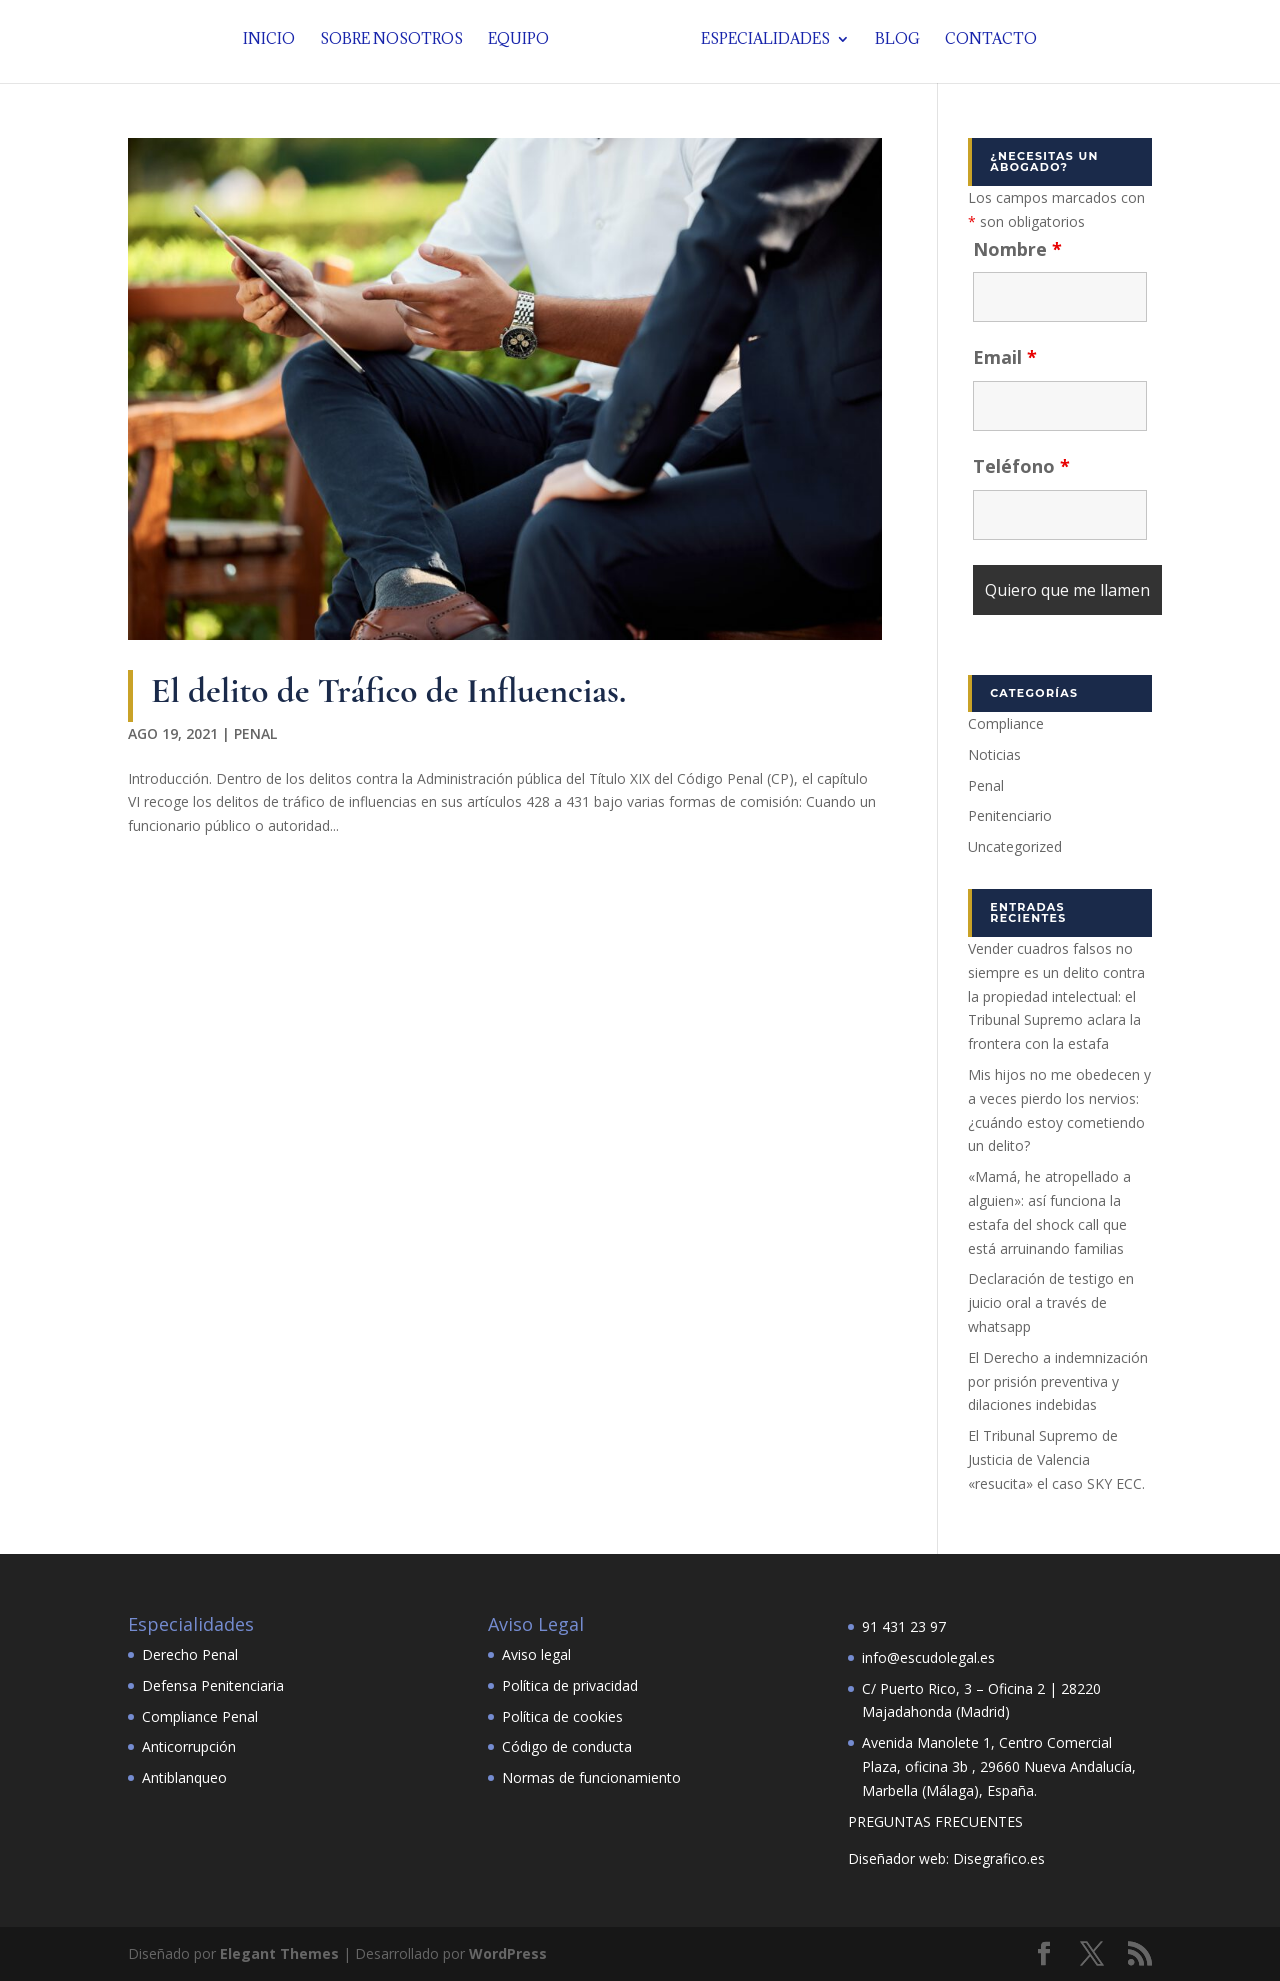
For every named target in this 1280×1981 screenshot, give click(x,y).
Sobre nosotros (396, 45)
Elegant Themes (279, 1953)
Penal (255, 733)
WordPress (508, 1953)
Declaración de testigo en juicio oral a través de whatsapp (1051, 1302)
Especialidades (760, 45)
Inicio (274, 45)
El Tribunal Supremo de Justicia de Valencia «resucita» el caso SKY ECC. (1056, 1459)
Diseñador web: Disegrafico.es (946, 1858)
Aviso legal (536, 1654)
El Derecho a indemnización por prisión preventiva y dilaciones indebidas (1058, 1381)
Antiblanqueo (184, 1777)
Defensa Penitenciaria (213, 1685)
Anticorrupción (189, 1746)
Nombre (1017, 249)
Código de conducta (567, 1746)
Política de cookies (562, 1716)
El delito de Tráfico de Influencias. (388, 690)
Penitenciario (1010, 815)
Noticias (994, 754)
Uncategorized (1015, 846)
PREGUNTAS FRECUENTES (935, 1821)
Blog (892, 45)
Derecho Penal (190, 1654)
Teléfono (1021, 466)
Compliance (1006, 723)
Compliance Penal (200, 1716)
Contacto (986, 45)
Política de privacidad (570, 1685)
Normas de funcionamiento (591, 1777)
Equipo (523, 45)
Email (1005, 357)
